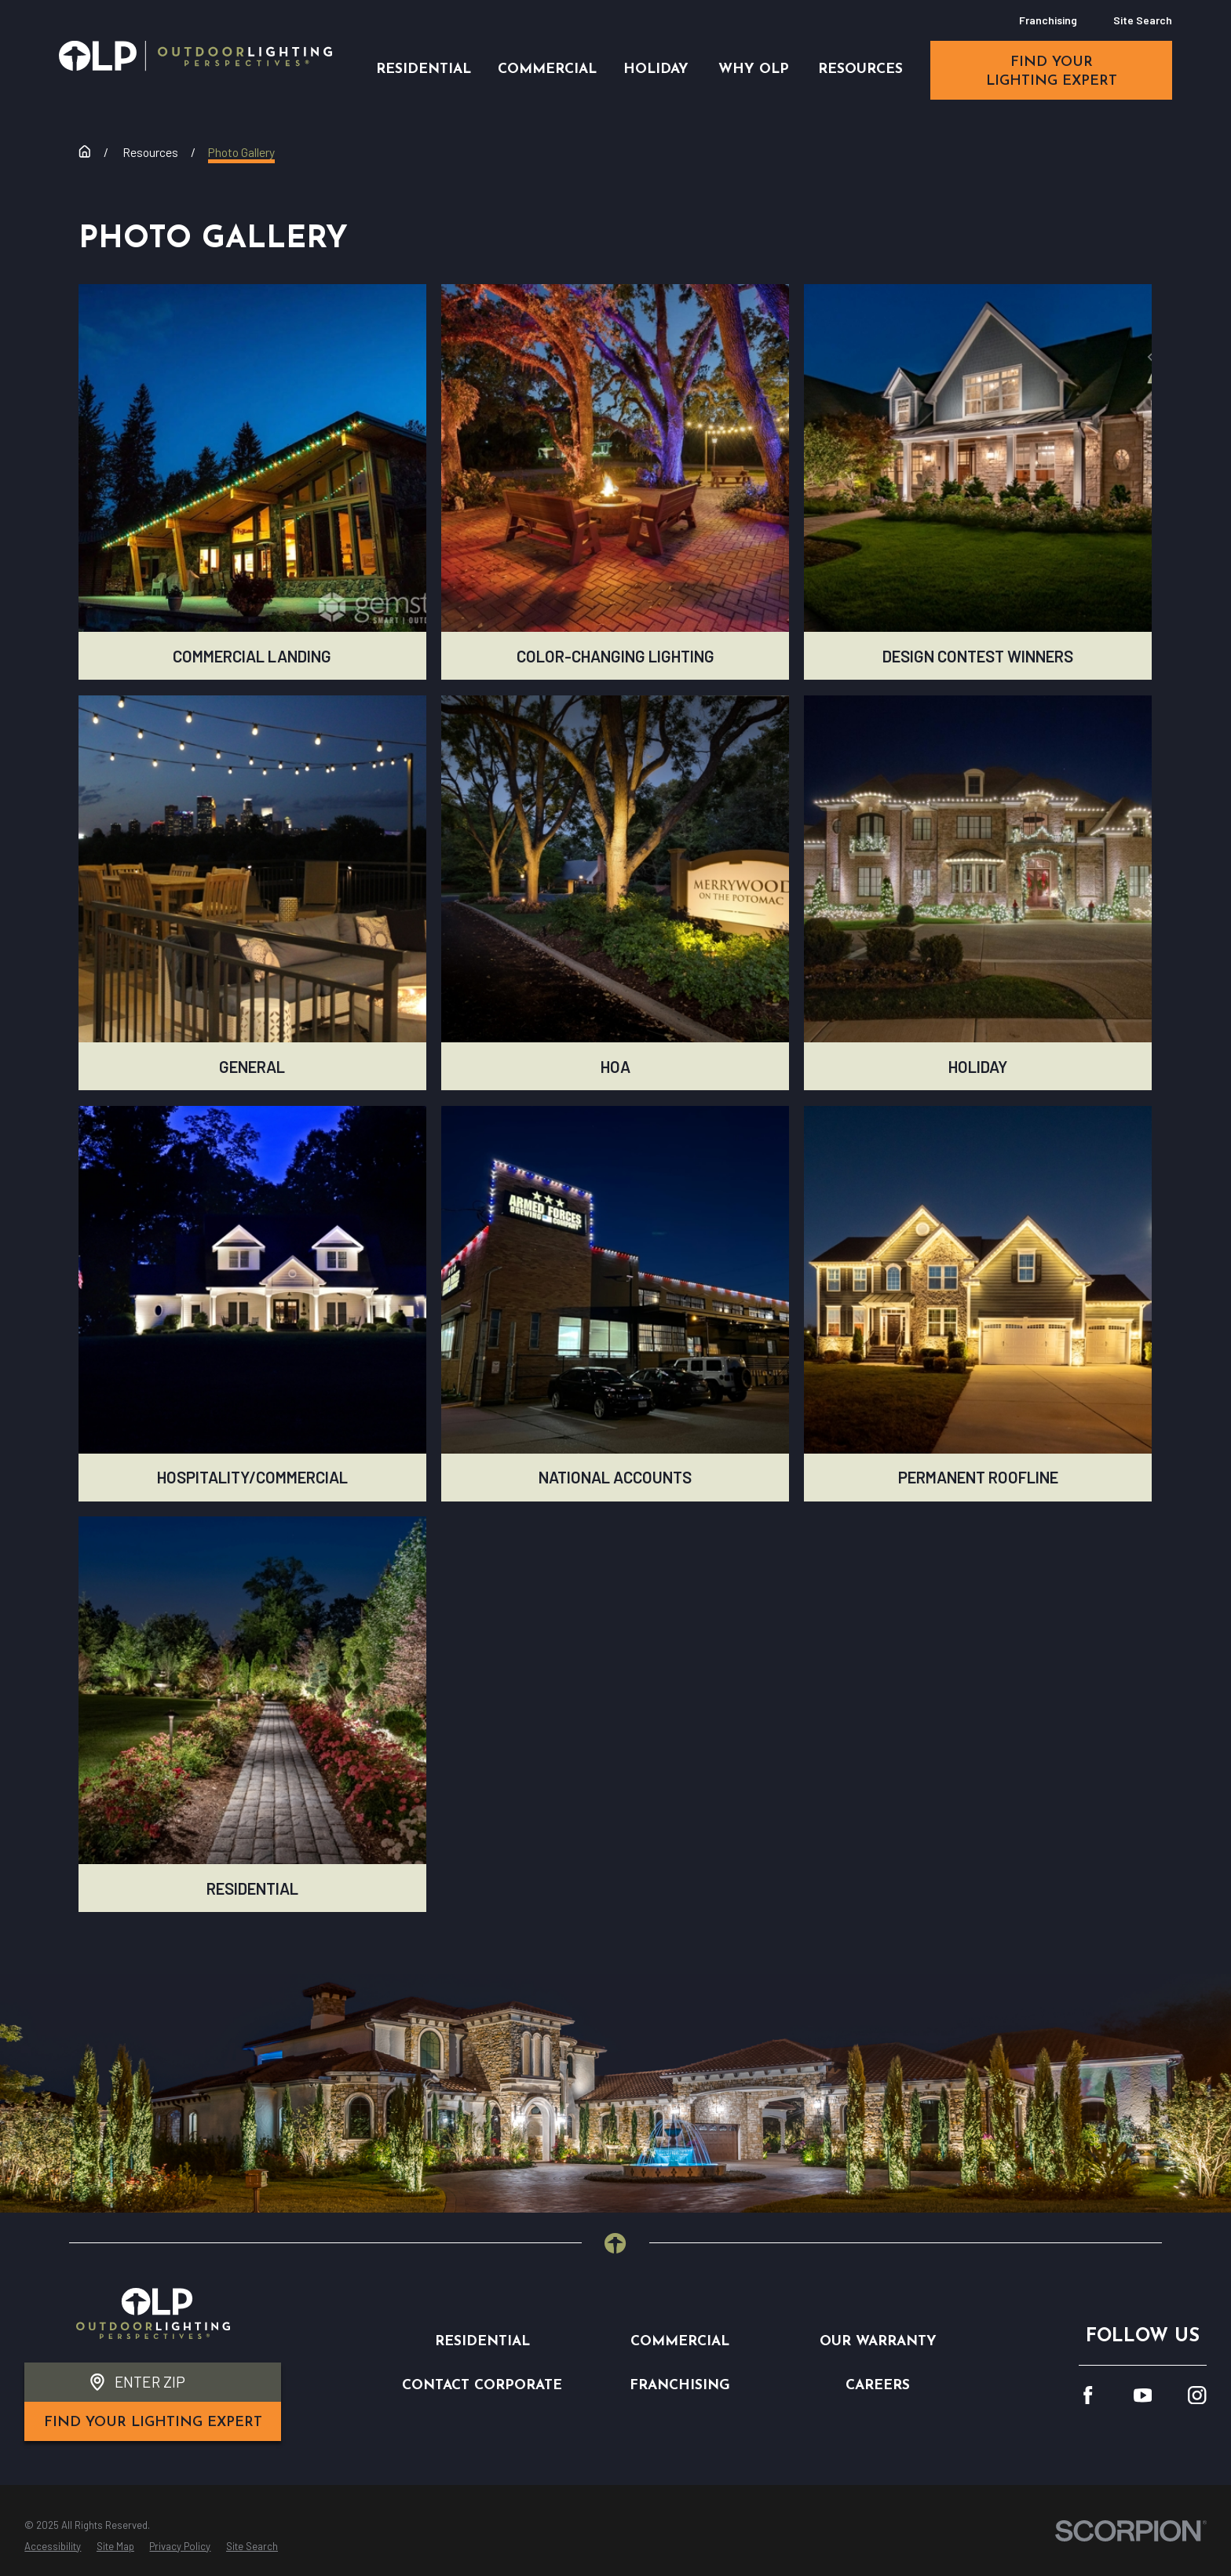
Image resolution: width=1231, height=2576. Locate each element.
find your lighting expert (1051, 72)
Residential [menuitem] (423, 69)
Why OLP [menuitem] (753, 69)
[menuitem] (52, 2547)
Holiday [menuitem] (656, 69)
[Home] (195, 55)
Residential (482, 2341)
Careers (878, 2385)
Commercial (679, 2341)
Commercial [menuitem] (547, 69)
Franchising (1048, 20)
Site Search (1142, 20)
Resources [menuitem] (860, 69)
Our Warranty (878, 2341)
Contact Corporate (482, 2385)
